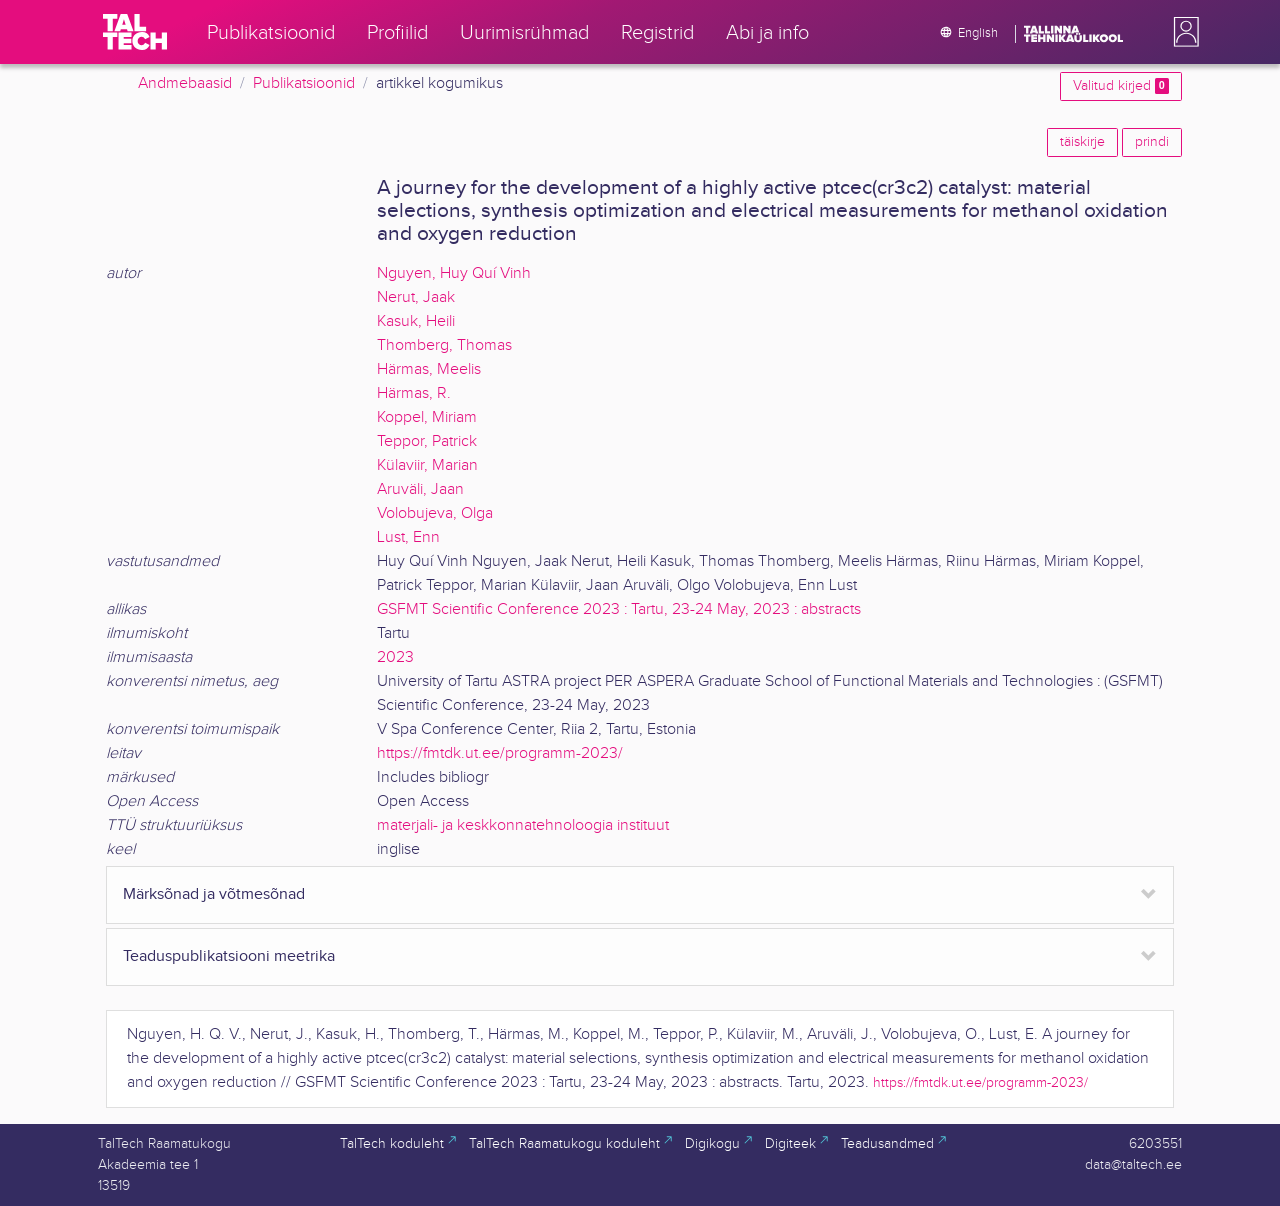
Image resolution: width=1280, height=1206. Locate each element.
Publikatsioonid (304, 83)
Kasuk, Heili (416, 321)
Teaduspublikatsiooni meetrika (229, 956)
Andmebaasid (185, 83)
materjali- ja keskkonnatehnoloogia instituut (523, 825)
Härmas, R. (414, 393)
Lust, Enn (408, 537)
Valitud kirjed (1121, 86)
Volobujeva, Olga (435, 513)
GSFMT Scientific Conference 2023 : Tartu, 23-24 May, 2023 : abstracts (619, 609)
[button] (1182, 32)
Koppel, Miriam (427, 417)
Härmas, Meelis (429, 369)
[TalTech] (135, 32)
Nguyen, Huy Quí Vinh (454, 273)
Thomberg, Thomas (444, 345)
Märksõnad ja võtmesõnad (214, 894)
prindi (1152, 142)
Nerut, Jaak (416, 297)
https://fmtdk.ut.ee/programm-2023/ (500, 753)
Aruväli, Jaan (420, 489)
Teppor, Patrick (427, 441)
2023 (395, 657)
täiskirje (1082, 142)
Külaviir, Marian (427, 465)
